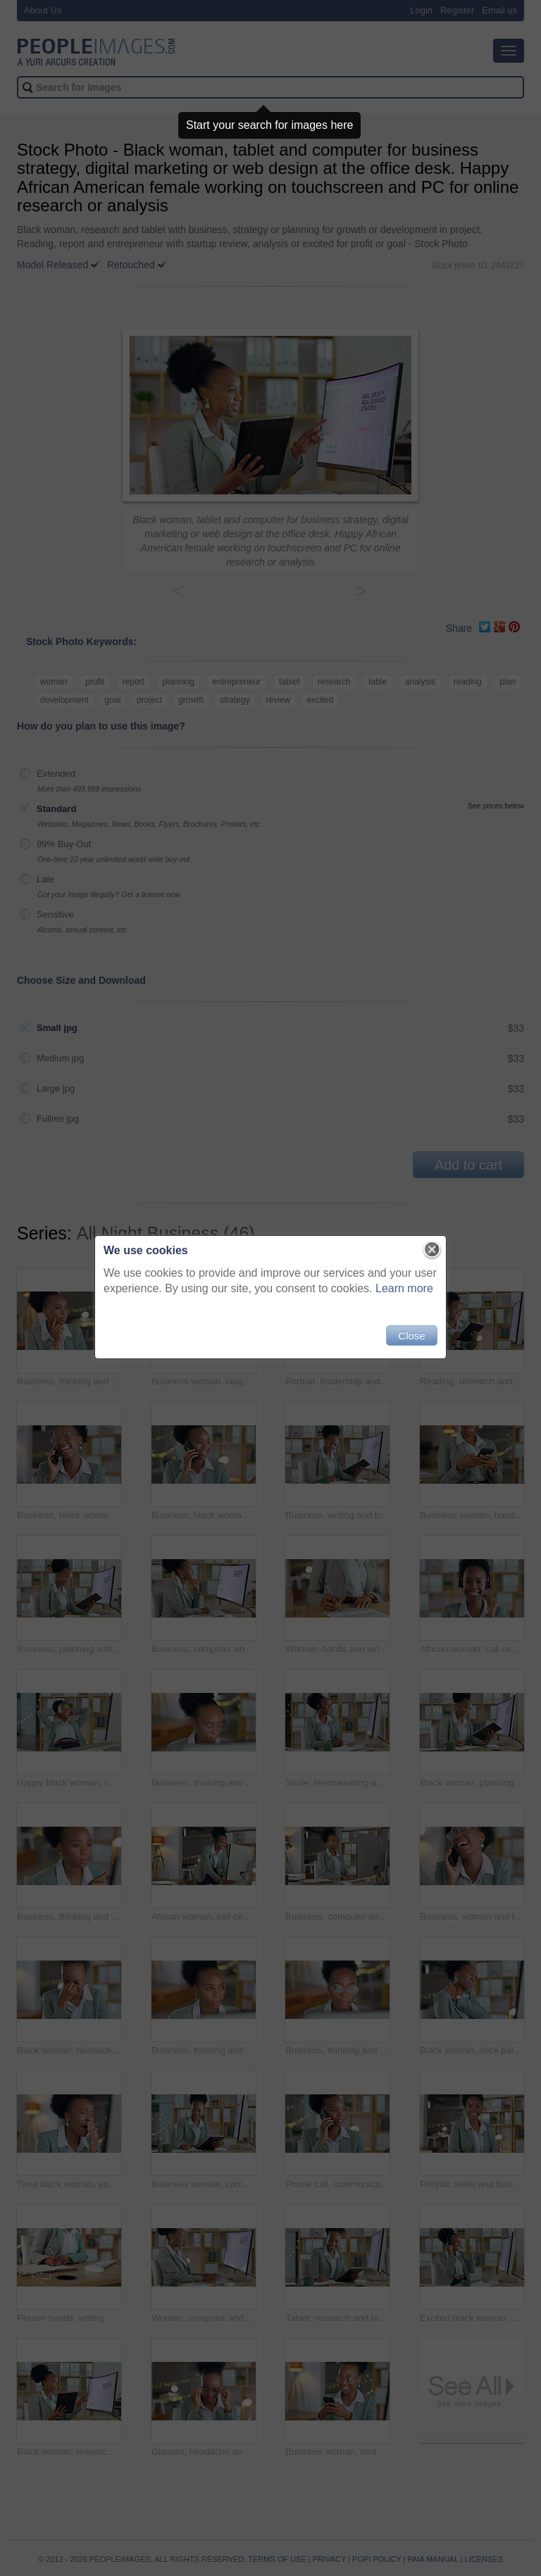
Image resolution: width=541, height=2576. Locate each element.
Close (411, 1336)
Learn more (404, 1288)
